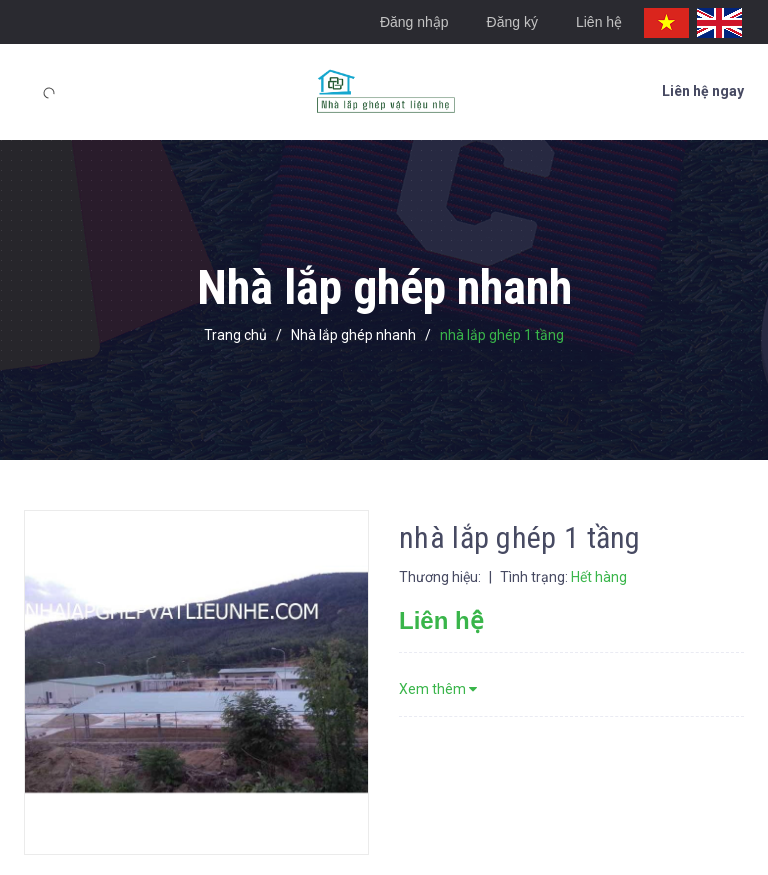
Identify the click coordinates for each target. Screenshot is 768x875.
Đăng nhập (414, 22)
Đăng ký (512, 22)
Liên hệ (599, 22)
